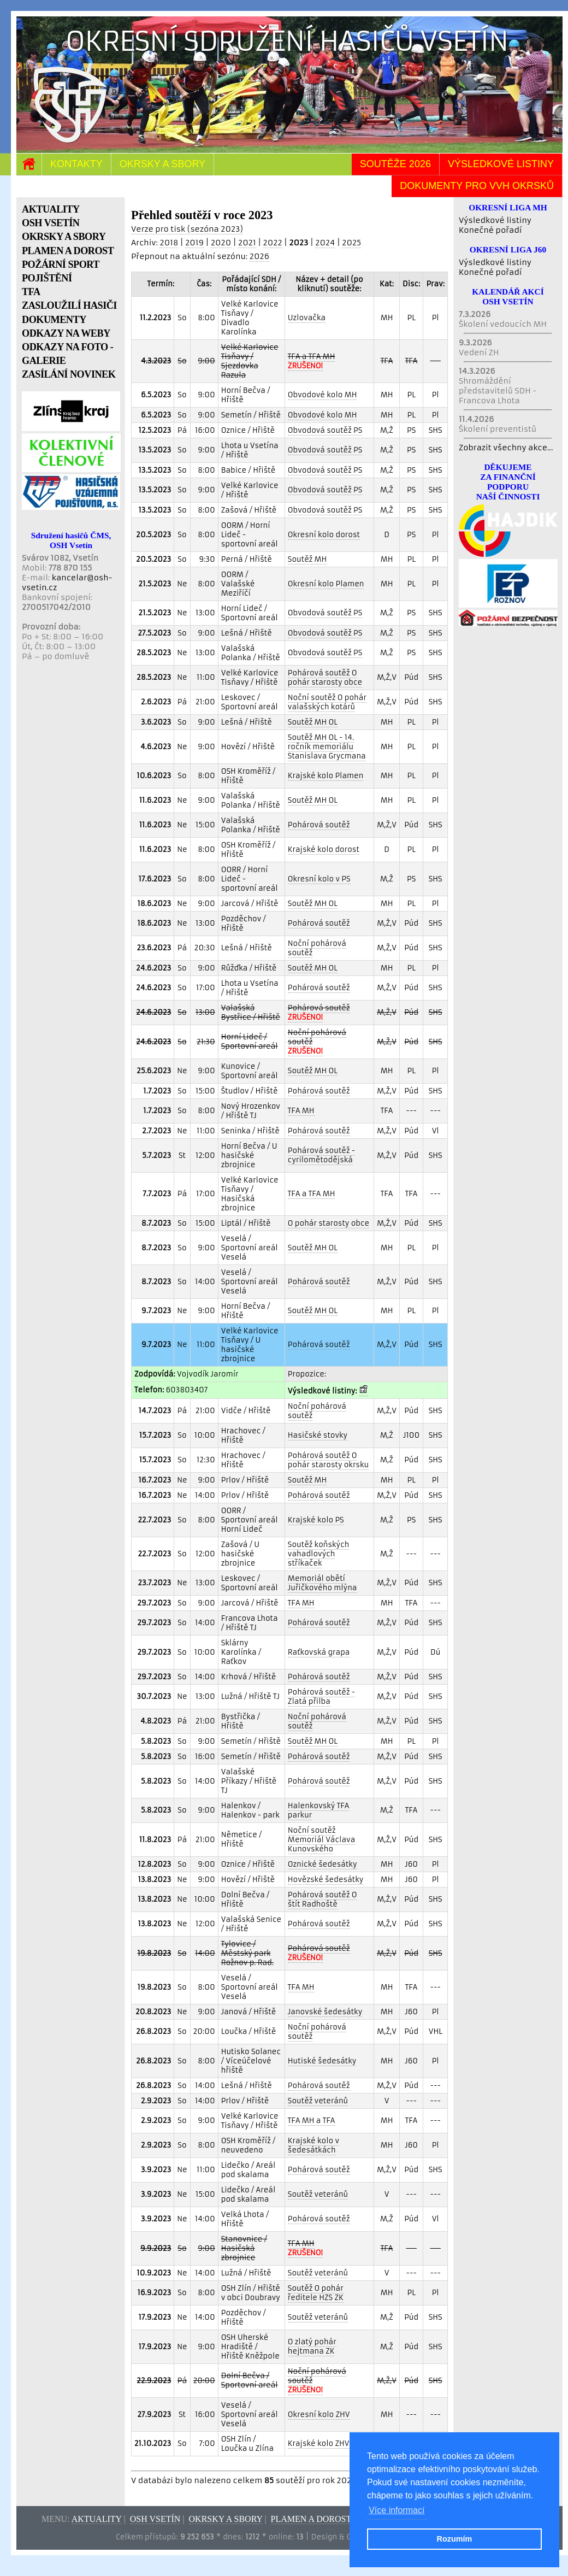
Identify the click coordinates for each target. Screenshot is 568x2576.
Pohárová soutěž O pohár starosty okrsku (328, 1460)
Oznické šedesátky (322, 1864)
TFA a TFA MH (311, 1193)
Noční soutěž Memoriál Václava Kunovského (321, 1840)
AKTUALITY (51, 209)
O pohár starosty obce (328, 1223)
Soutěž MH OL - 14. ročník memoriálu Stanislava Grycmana (327, 747)
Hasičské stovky (317, 1435)
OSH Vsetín (155, 2519)
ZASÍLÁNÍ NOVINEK (68, 374)
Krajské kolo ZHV (319, 2443)
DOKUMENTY (54, 319)
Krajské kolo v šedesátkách (313, 2145)
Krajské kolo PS (316, 1520)
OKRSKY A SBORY (63, 236)
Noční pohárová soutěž (317, 948)
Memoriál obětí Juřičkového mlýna (322, 1583)
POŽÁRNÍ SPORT (60, 264)
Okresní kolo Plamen (326, 584)
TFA (31, 291)
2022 (272, 243)
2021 (247, 243)
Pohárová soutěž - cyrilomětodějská (321, 1155)
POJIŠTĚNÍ (47, 278)
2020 (221, 243)
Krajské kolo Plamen (326, 775)
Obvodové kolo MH (322, 394)
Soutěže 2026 (395, 163)
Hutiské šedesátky (322, 2061)
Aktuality (97, 2519)
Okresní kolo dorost (324, 534)
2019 (194, 243)
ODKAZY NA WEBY (66, 333)
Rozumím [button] (454, 2538)
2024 (325, 243)
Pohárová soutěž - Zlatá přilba (321, 1696)
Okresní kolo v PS (319, 879)
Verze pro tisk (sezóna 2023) (187, 229)
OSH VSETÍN (50, 222)
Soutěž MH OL (313, 722)
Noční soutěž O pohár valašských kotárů (327, 702)
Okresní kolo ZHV (319, 2414)
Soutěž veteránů (318, 2101)
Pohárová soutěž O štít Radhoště (322, 1899)
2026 (259, 256)
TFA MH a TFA (311, 2120)
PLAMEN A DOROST (68, 250)
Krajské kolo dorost (323, 849)
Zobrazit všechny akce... (506, 447)
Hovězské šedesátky (326, 1879)
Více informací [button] (396, 2510)
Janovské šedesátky (325, 2011)
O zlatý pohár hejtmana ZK (312, 2346)
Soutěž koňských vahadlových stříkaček (319, 1554)
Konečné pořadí (490, 230)
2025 (351, 243)
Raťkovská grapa (319, 1652)
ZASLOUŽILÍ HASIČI (69, 305)
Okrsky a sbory (162, 163)
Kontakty (76, 163)
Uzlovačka (307, 317)
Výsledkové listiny (501, 163)
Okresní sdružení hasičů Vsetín (287, 41)
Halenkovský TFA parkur (319, 1810)
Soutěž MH (307, 559)
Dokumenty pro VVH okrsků (477, 185)
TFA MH (301, 1110)
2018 (168, 243)
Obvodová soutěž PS (325, 430)
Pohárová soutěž (319, 825)
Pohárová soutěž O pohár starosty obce (325, 677)
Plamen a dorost (311, 2519)
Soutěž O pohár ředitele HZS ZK (316, 2293)
